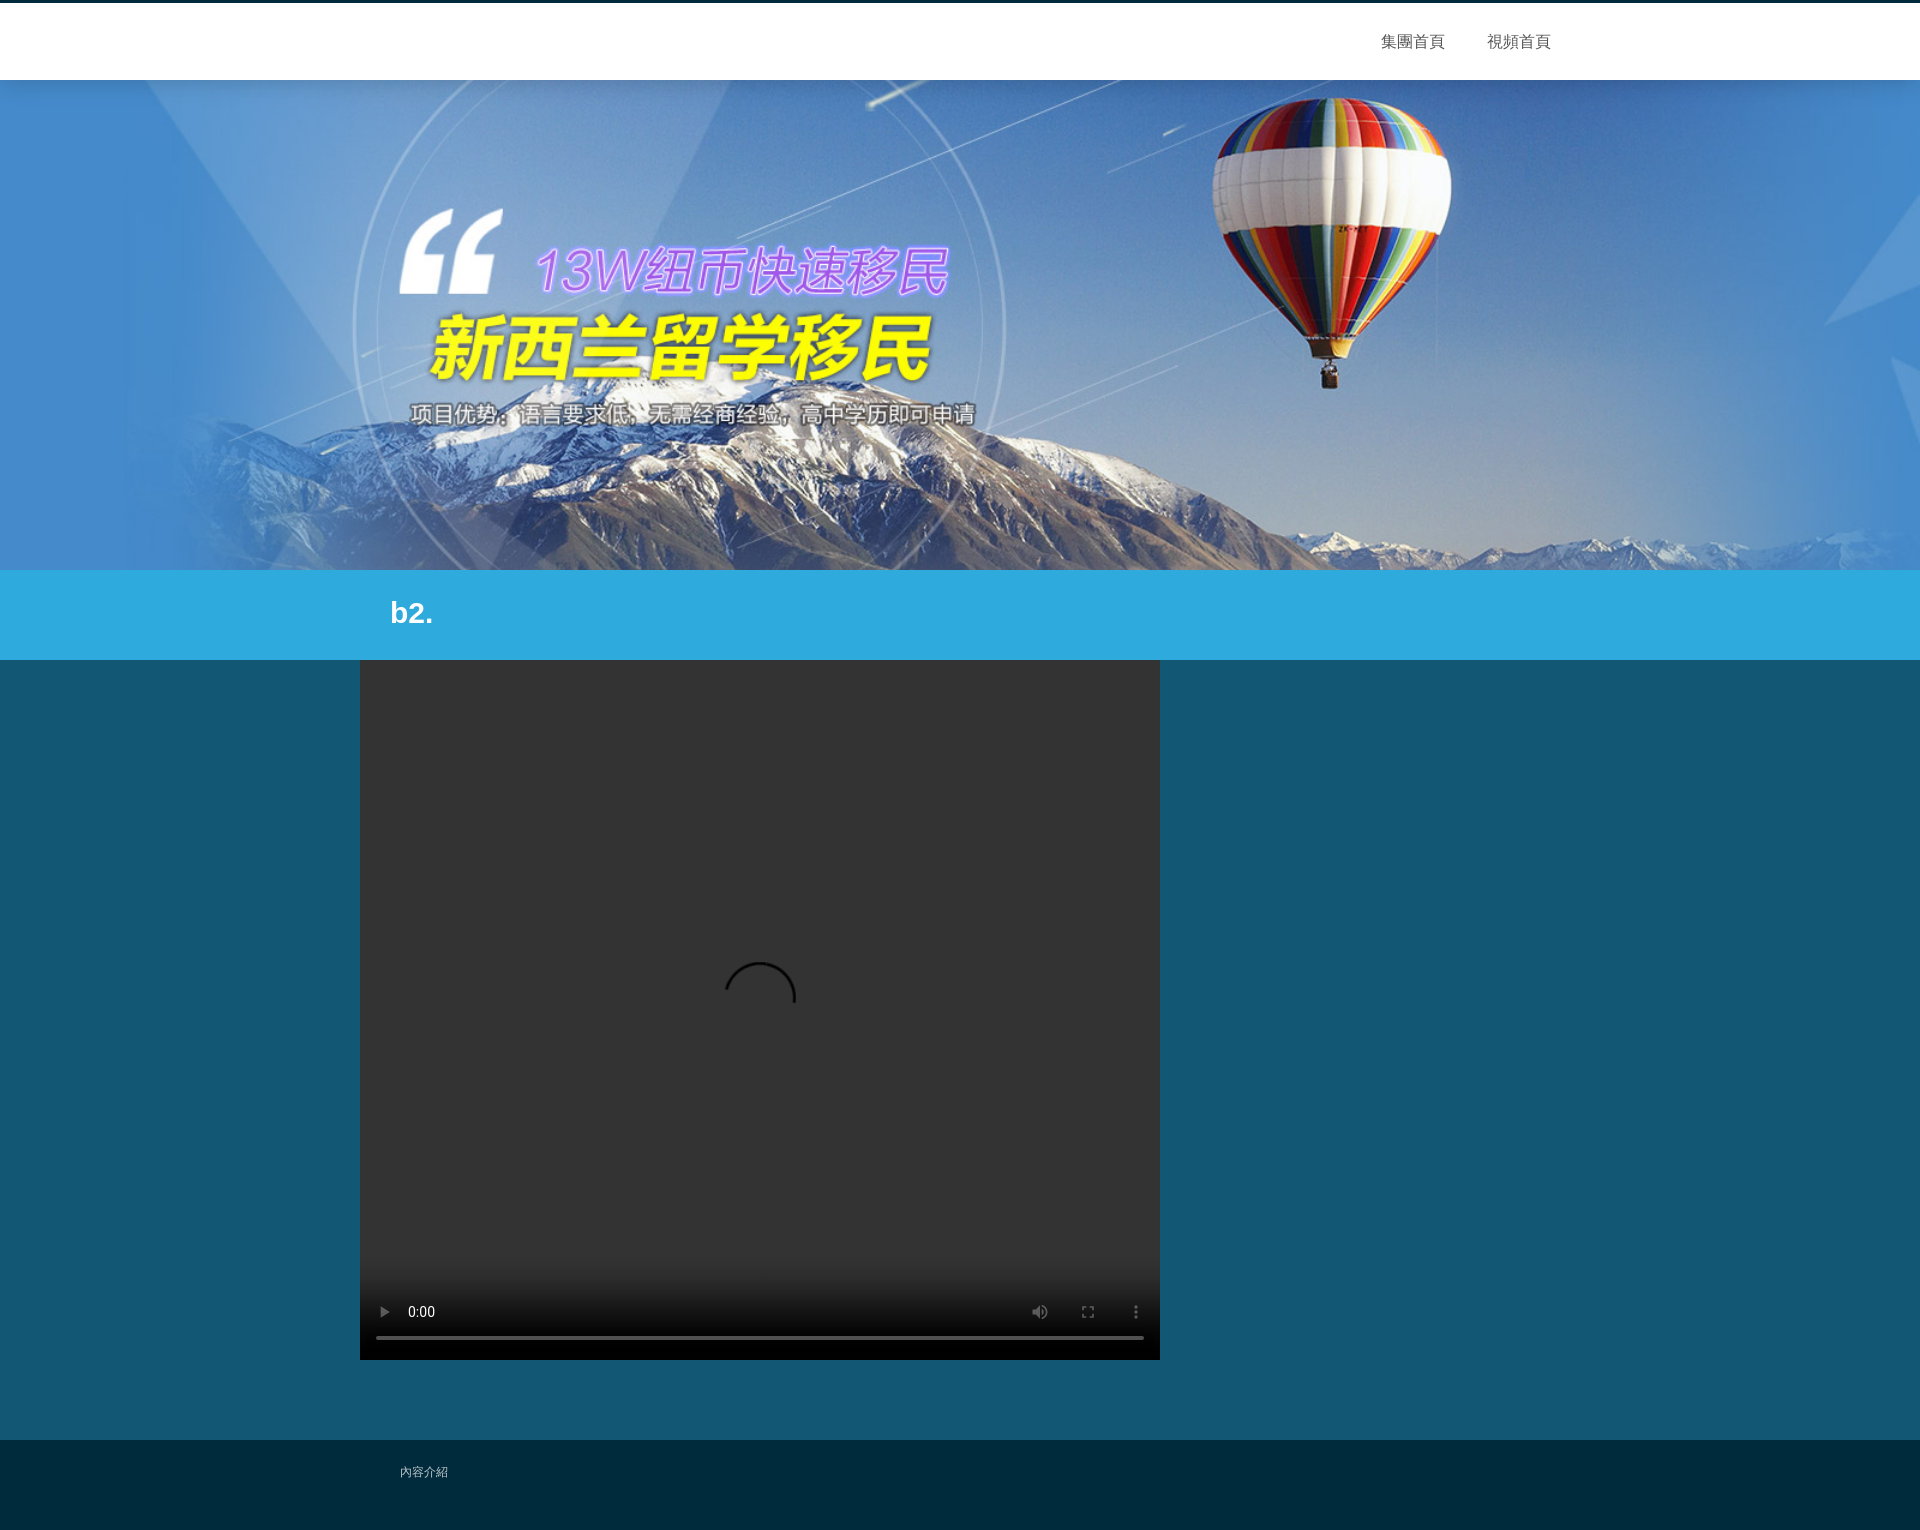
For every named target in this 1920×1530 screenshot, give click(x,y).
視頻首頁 (1519, 41)
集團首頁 (1413, 41)
